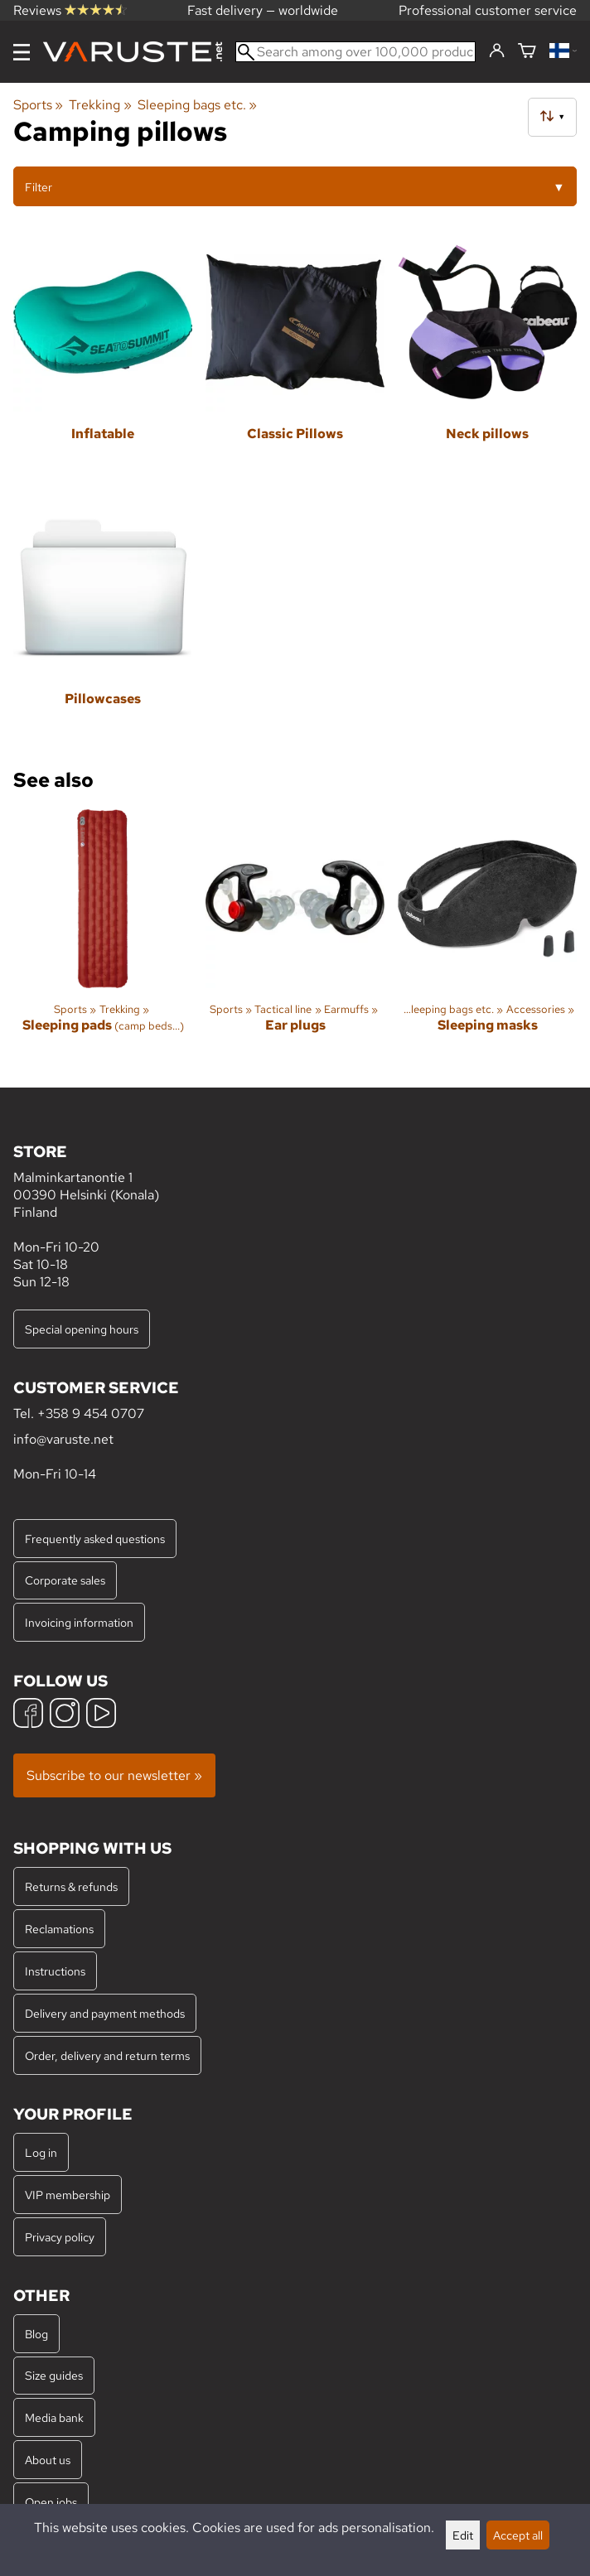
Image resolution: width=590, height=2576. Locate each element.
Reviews (70, 10)
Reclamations (59, 1929)
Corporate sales (65, 1580)
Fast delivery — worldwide (262, 10)
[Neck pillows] (487, 359)
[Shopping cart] (527, 51)
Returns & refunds (71, 1886)
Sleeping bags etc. (197, 104)
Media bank (54, 2417)
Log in (41, 2152)
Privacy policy (59, 2237)
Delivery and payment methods (105, 2013)
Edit (462, 2535)
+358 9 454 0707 (90, 1413)
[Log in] (497, 51)
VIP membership (67, 2194)
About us (47, 2459)
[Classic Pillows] (295, 359)
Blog (36, 2334)
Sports (38, 104)
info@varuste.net (63, 1439)
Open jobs (51, 2502)
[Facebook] (28, 1715)
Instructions (55, 1971)
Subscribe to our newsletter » (114, 1775)
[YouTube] (101, 1715)
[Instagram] (65, 1715)
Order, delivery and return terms (107, 2055)
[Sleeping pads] (102, 935)
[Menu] (21, 52)
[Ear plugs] (295, 935)
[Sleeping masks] (487, 935)
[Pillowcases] (102, 624)
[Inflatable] (102, 359)
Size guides (54, 2375)
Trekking (100, 104)
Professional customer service (488, 10)
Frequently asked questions (95, 1538)
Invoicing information (79, 1622)
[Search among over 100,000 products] (355, 51)
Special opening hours (81, 1329)
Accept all (518, 2535)
